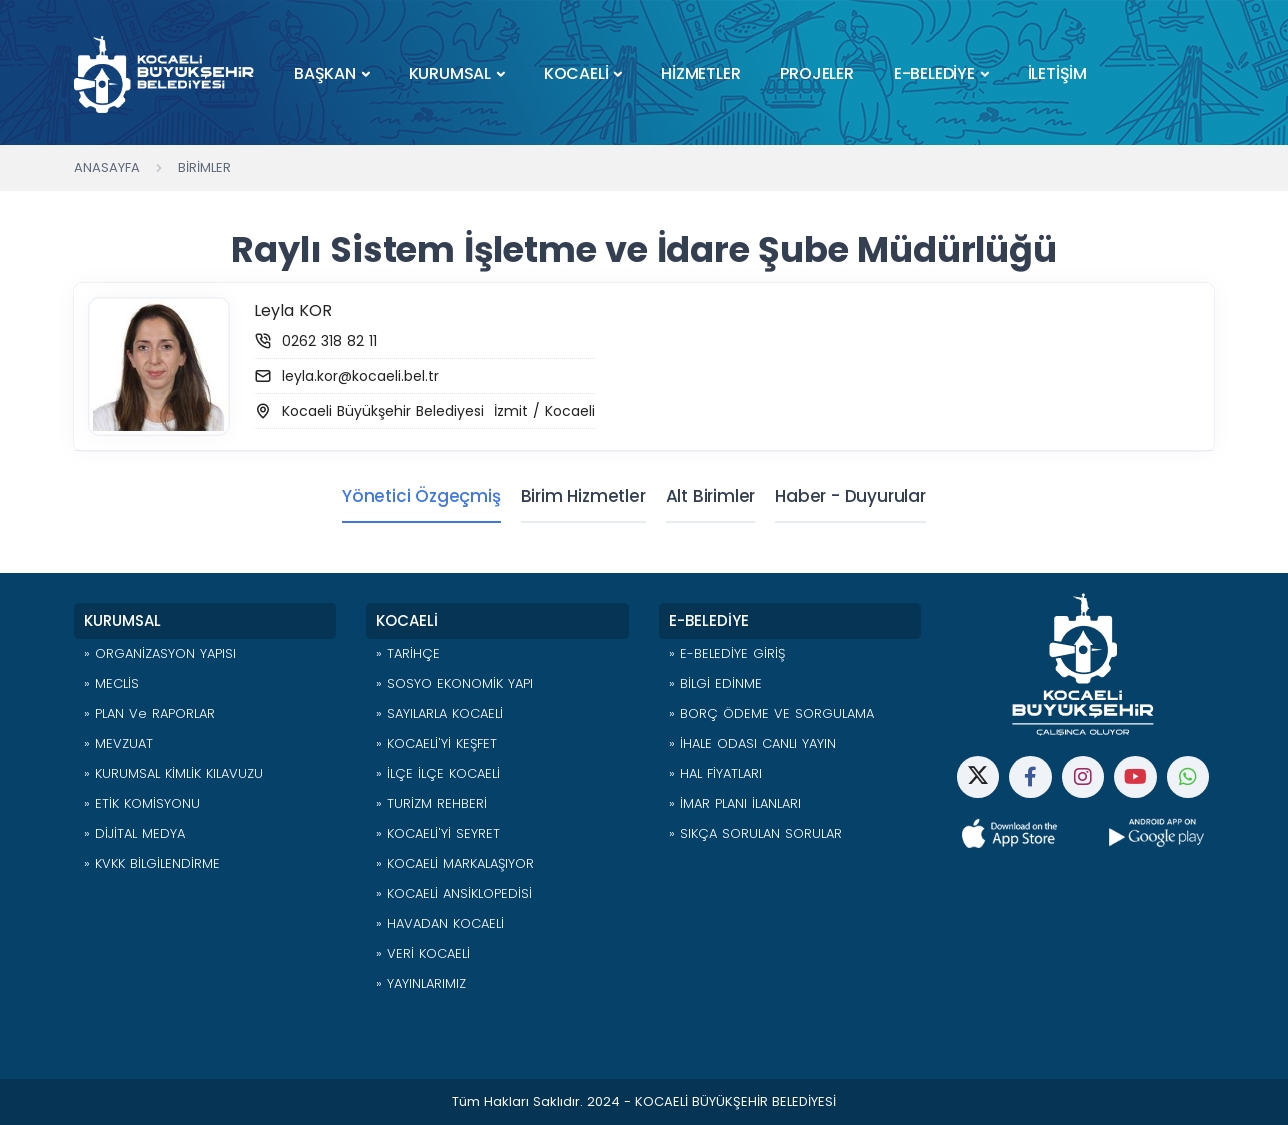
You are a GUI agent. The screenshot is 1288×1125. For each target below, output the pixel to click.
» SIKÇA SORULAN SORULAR (755, 833)
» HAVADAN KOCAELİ (440, 923)
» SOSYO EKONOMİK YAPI (454, 683)
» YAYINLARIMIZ (421, 983)
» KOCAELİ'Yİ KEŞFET (436, 743)
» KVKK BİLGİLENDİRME (152, 863)
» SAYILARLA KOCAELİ (439, 713)
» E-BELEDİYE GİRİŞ (727, 653)
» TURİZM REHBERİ (431, 803)
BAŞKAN (325, 73)
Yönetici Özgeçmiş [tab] (421, 496)
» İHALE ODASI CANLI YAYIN (752, 743)
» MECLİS (111, 683)
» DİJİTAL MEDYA (134, 833)
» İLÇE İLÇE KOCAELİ (438, 773)
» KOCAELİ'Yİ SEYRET (438, 833)
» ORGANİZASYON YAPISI (160, 653)
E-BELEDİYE (934, 73)
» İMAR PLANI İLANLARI (735, 803)
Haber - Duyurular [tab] (850, 496)
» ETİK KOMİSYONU (142, 803)
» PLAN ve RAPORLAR (149, 713)
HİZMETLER (700, 73)
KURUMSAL (450, 73)
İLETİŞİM (1057, 73)
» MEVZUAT (118, 743)
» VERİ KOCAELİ (423, 953)
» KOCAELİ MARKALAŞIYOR (455, 863)
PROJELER (816, 73)
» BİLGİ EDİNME (715, 683)
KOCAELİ (576, 73)
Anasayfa (107, 167)
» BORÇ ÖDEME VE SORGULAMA (771, 713)
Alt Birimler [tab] (711, 496)
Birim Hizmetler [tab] (583, 496)
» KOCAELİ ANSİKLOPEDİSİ (454, 893)
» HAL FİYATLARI (715, 773)
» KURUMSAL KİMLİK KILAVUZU (173, 773)
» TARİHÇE (408, 653)
